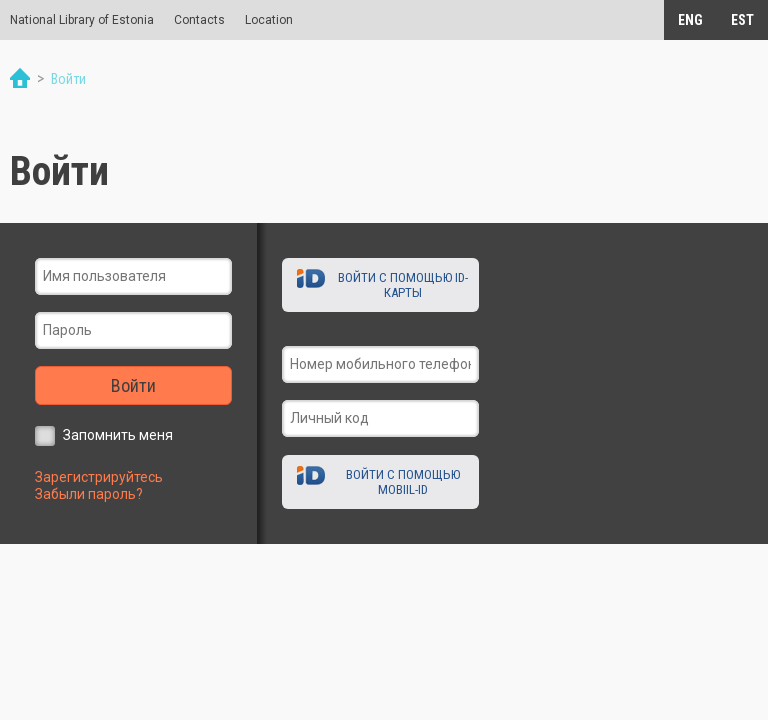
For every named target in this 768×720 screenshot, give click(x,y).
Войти (133, 385)
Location (269, 20)
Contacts (199, 20)
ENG (690, 20)
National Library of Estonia (82, 20)
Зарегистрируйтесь (99, 477)
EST (742, 20)
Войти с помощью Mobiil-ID (403, 482)
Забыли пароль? (89, 494)
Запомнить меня (118, 435)
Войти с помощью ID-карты (403, 285)
